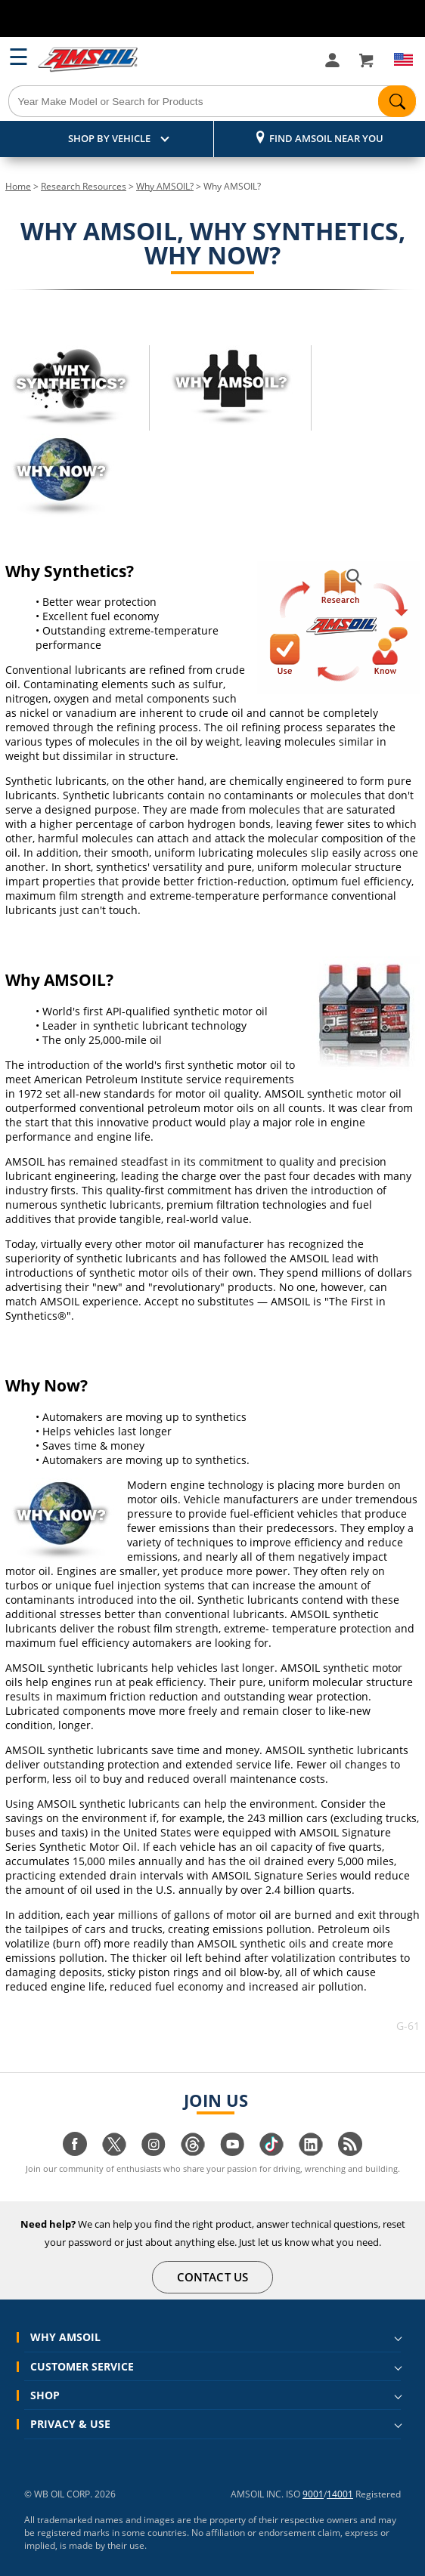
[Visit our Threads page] (193, 2152)
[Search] (212, 101)
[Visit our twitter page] (114, 2152)
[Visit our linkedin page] (311, 2152)
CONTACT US (212, 2276)
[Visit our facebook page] (75, 2152)
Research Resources (83, 186)
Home (18, 186)
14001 (340, 2494)
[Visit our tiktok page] (271, 2152)
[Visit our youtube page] (232, 2152)
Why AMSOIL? (165, 186)
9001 (313, 2494)
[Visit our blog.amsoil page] (350, 2152)
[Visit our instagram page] (153, 2152)
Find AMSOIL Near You (326, 138)
